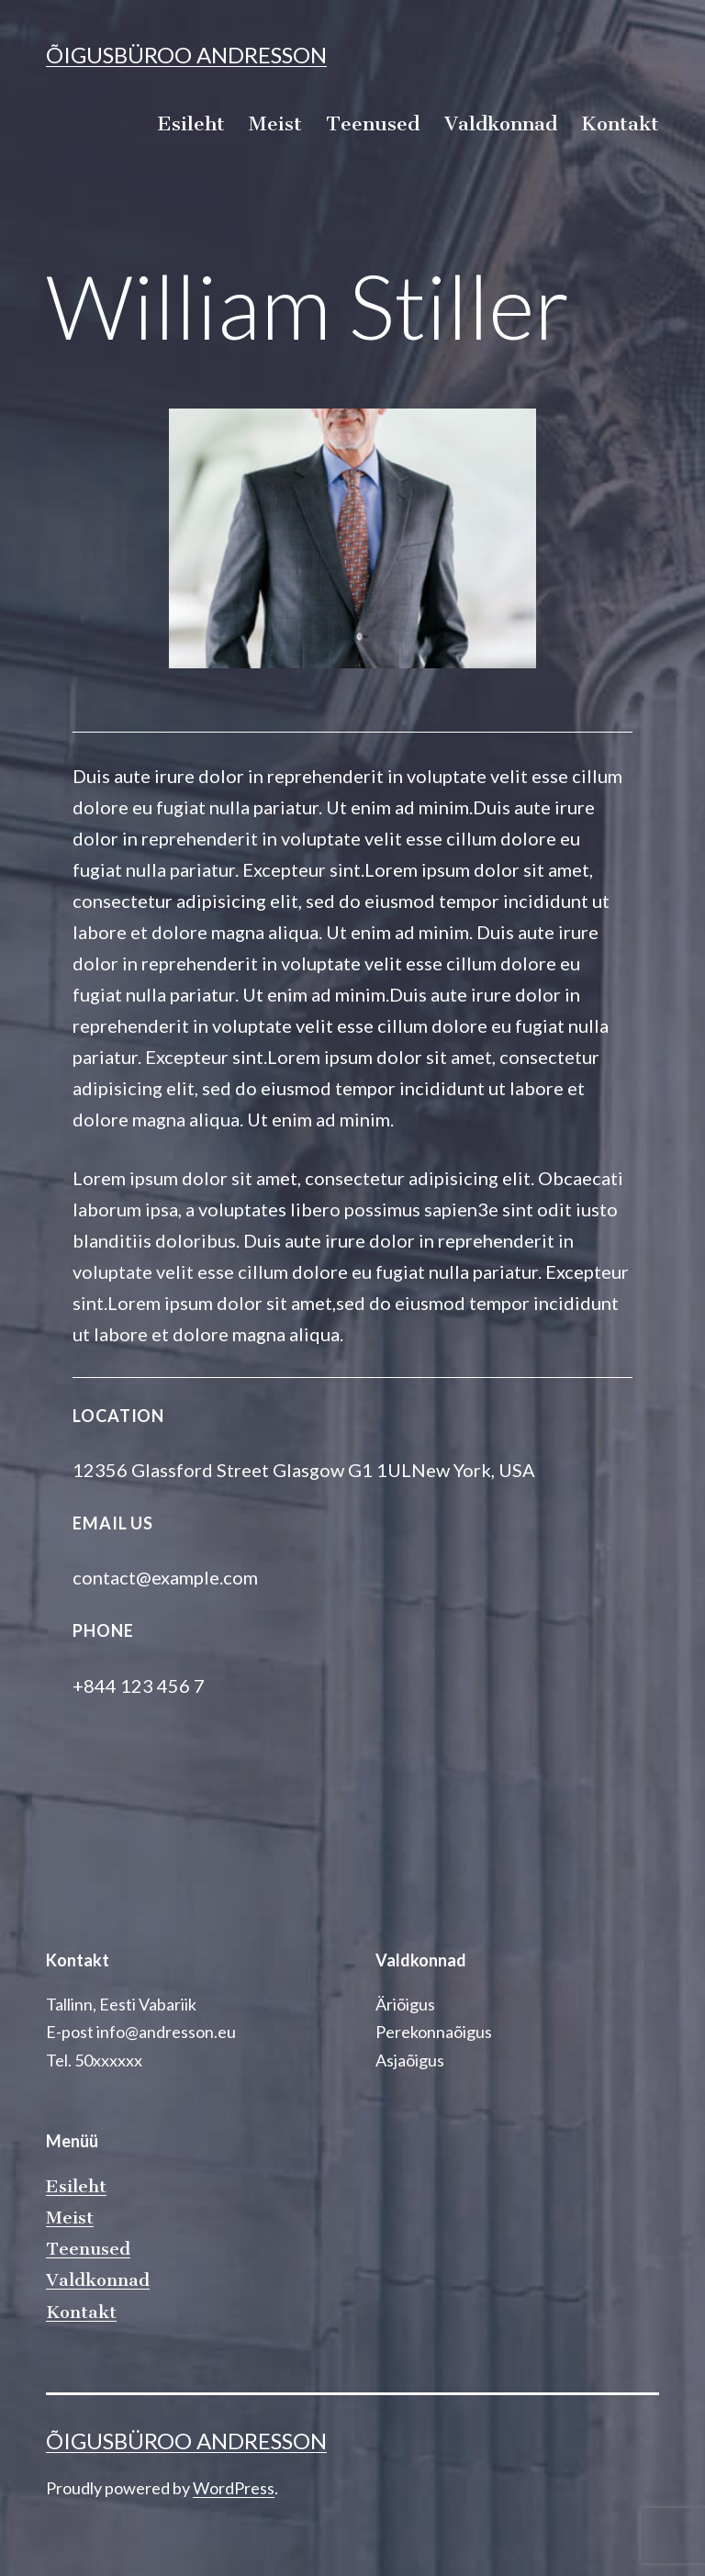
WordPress (233, 2488)
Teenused (373, 123)
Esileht (191, 123)
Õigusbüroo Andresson (186, 54)
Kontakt (620, 123)
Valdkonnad (500, 123)
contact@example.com (165, 1577)
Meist (275, 123)
